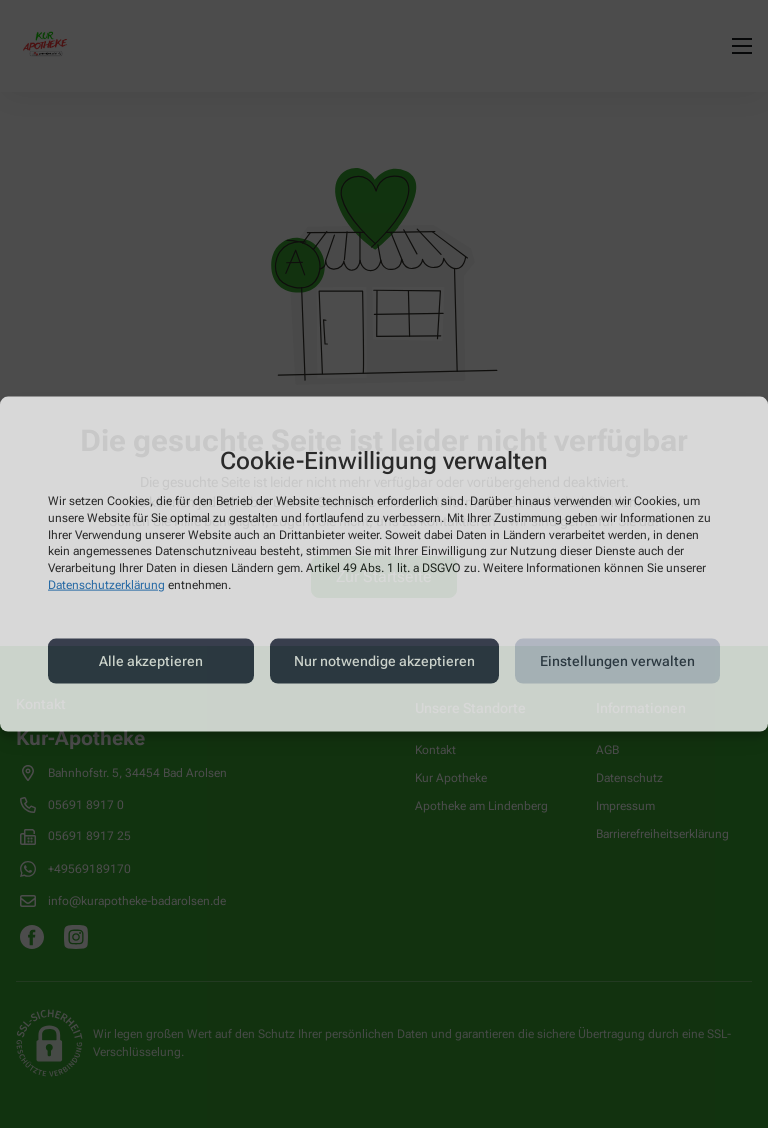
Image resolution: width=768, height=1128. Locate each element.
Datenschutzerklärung (106, 585)
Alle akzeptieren (151, 661)
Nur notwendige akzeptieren (384, 661)
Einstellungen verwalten (617, 661)
